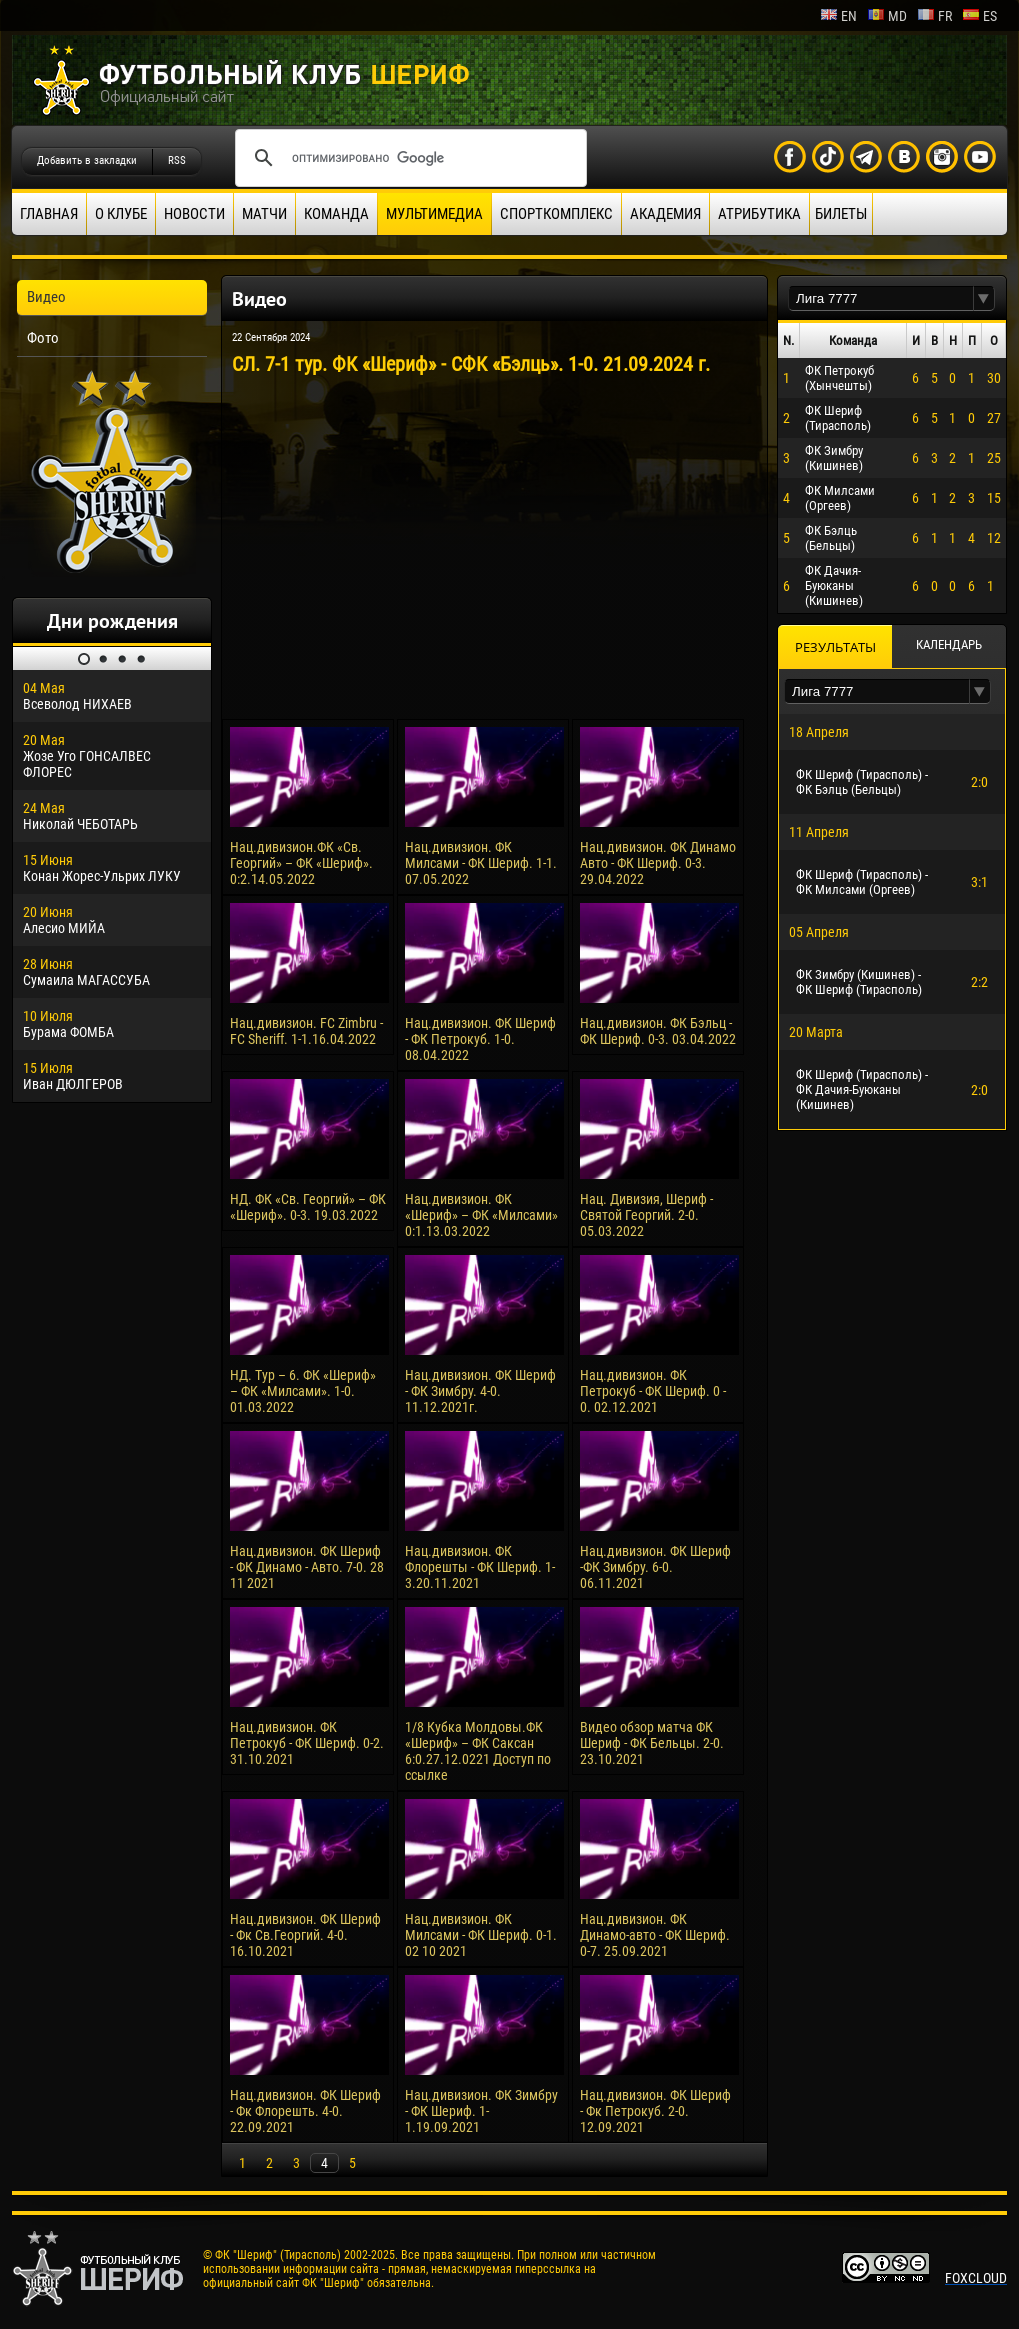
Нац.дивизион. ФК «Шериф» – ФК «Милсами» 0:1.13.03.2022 (481, 1215)
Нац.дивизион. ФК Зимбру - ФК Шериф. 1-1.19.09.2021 (481, 2111)
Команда (336, 214)
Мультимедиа (434, 214)
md (887, 16)
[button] (984, 298)
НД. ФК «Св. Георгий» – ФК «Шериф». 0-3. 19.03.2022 (308, 1207)
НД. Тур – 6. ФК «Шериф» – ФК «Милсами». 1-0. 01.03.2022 (303, 1391)
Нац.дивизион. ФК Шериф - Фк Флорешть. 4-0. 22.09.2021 (305, 2111)
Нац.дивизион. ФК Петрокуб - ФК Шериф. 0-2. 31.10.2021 (307, 1743)
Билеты (841, 214)
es (979, 16)
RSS (177, 160)
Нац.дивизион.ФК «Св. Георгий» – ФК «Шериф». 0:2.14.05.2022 (301, 863)
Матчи (264, 214)
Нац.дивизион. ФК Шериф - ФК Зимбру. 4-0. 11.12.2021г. (480, 1391)
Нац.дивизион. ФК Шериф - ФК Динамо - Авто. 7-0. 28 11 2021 (307, 1567)
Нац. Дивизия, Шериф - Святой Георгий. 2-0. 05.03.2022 (646, 1215)
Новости (194, 214)
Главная (49, 214)
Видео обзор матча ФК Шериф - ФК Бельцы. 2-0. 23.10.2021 (652, 1743)
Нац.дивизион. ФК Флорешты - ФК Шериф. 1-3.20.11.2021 (480, 1567)
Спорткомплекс (556, 214)
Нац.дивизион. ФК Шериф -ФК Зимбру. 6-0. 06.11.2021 (655, 1567)
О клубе (121, 214)
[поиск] (408, 158)
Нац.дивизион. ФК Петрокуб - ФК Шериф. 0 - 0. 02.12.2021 (653, 1391)
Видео (46, 297)
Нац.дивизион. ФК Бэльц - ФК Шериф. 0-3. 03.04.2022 (658, 1031)
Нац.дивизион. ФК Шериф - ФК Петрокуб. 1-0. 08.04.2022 (480, 1039)
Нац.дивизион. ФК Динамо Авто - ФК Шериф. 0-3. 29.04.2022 (658, 863)
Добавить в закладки (87, 160)
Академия (665, 214)
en (838, 16)
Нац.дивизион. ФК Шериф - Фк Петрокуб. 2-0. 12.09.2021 (655, 2111)
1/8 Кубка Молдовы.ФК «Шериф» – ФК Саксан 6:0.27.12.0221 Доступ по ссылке (478, 1751)
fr (934, 16)
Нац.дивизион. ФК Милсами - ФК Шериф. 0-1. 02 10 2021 (481, 1935)
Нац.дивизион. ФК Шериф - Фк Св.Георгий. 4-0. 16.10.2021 (305, 1935)
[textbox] (881, 298)
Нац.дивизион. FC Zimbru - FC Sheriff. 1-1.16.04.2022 (306, 1031)
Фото (43, 338)
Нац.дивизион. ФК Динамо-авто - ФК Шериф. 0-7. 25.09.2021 (655, 1935)
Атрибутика (759, 214)
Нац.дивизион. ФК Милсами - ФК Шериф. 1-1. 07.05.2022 (481, 863)
